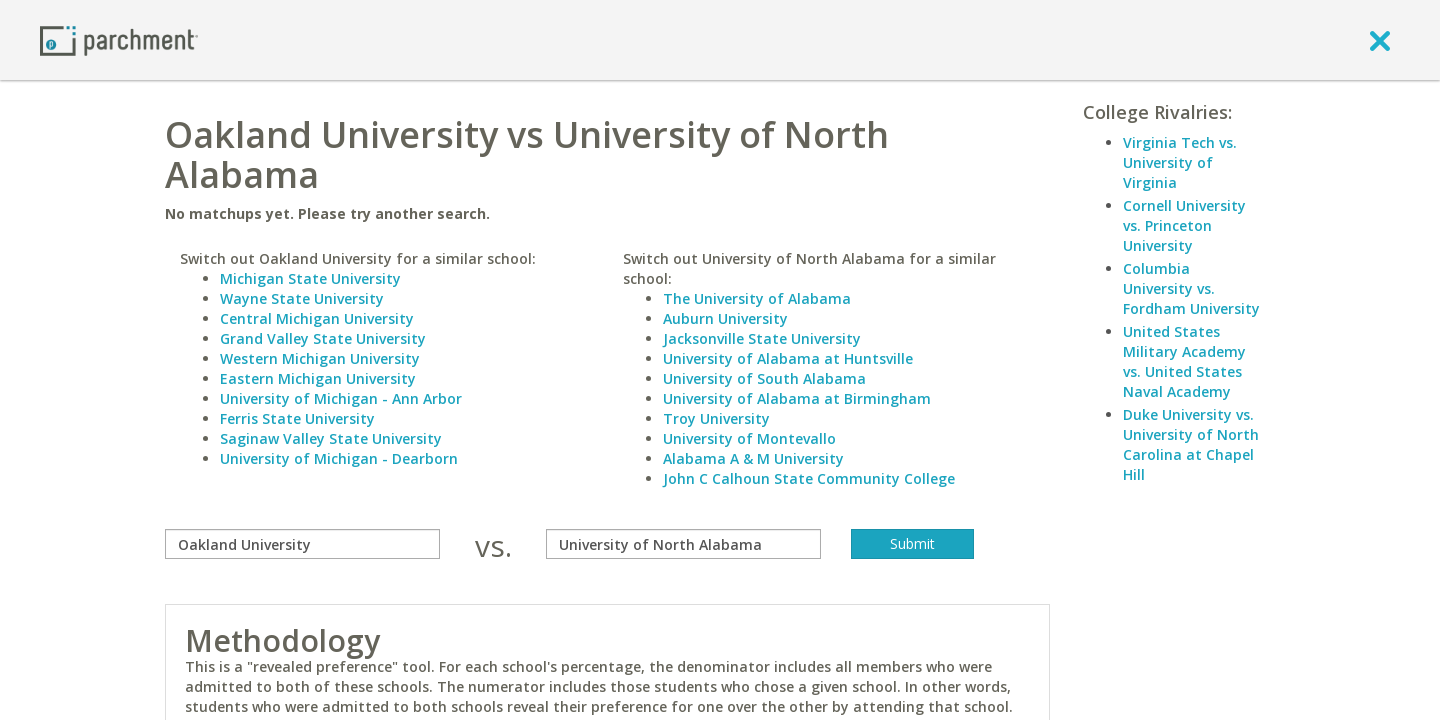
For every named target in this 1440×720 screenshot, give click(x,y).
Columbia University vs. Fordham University (1191, 288)
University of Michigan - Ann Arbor (341, 398)
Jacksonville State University (762, 338)
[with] (683, 544)
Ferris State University (297, 418)
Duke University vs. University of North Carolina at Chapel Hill (1191, 444)
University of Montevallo (749, 438)
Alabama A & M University (753, 458)
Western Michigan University (320, 358)
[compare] (302, 544)
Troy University (716, 418)
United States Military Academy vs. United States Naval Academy (1184, 361)
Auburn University (725, 318)
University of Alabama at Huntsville (788, 358)
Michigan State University (310, 278)
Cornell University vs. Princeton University (1184, 225)
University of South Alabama (764, 378)
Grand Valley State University (323, 338)
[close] (1380, 40)
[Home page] (119, 39)
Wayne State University (302, 298)
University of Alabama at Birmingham (797, 398)
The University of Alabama (757, 298)
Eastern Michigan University (318, 378)
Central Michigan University (317, 318)
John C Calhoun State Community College (809, 478)
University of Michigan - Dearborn (339, 458)
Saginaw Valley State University (331, 438)
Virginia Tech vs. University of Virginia (1180, 162)
